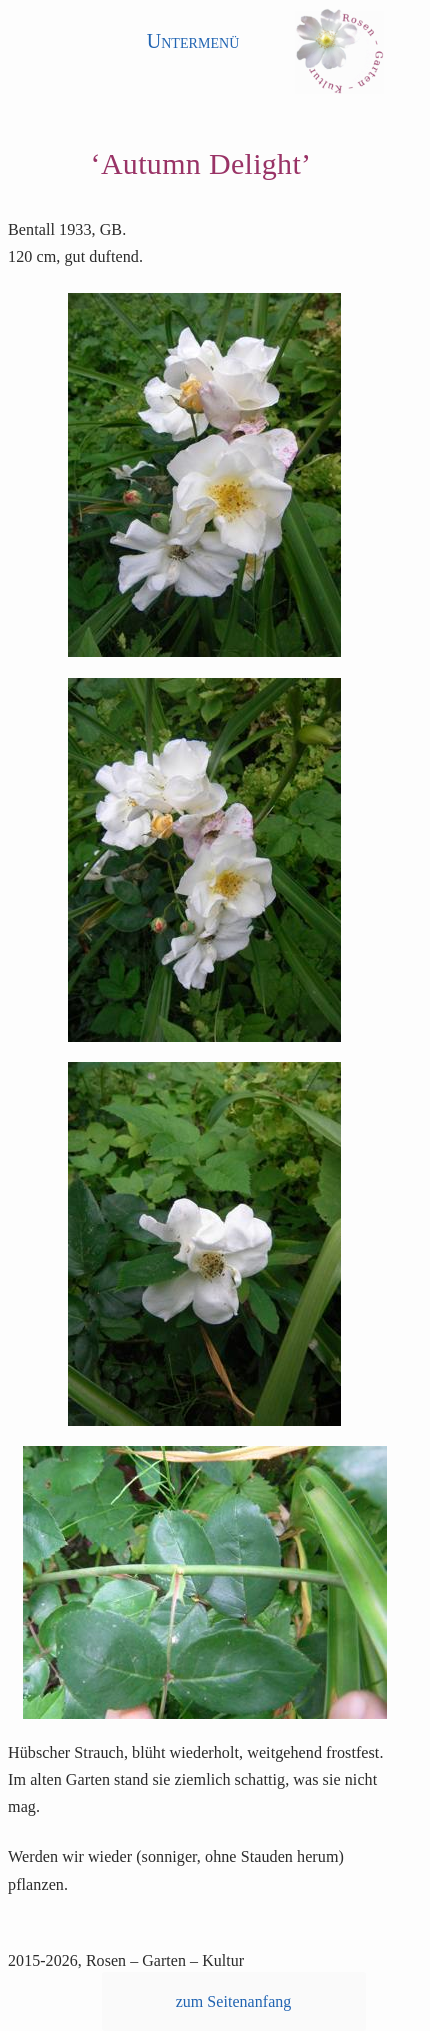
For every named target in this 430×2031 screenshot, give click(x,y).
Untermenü (193, 41)
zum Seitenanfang (234, 2001)
